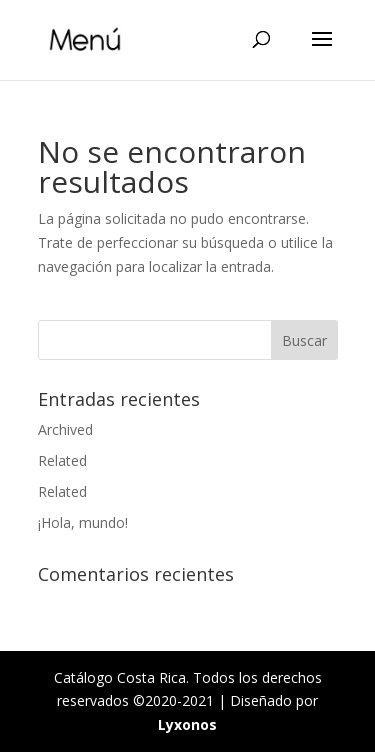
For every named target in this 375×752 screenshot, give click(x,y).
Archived (65, 429)
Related (62, 460)
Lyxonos (187, 724)
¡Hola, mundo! (83, 522)
